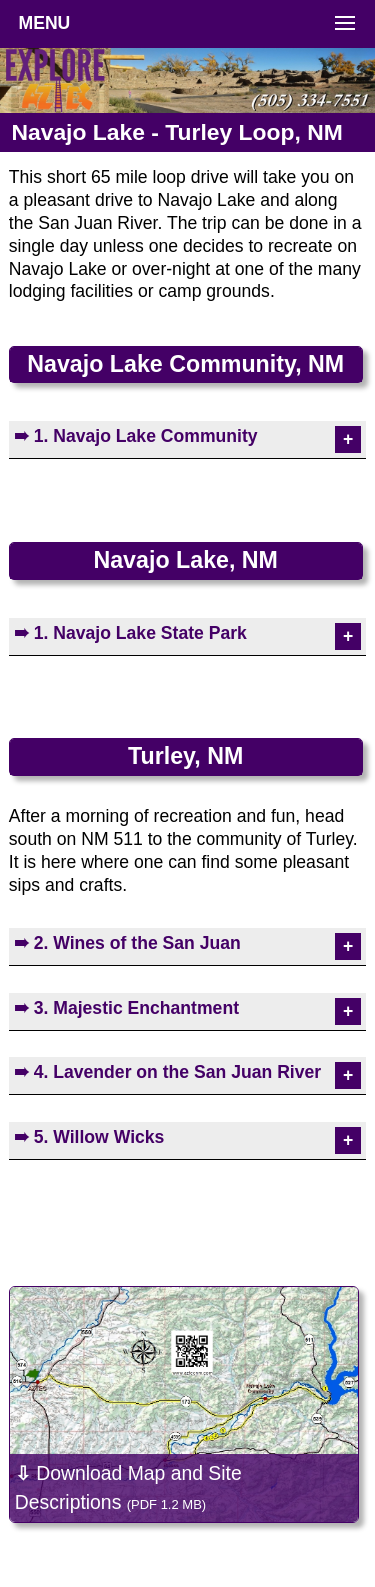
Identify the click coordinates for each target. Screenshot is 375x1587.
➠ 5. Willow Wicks (89, 1137)
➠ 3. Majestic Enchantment (126, 1008)
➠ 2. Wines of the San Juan (127, 943)
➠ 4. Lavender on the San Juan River (167, 1072)
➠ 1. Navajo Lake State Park (130, 633)
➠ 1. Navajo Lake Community (136, 436)
